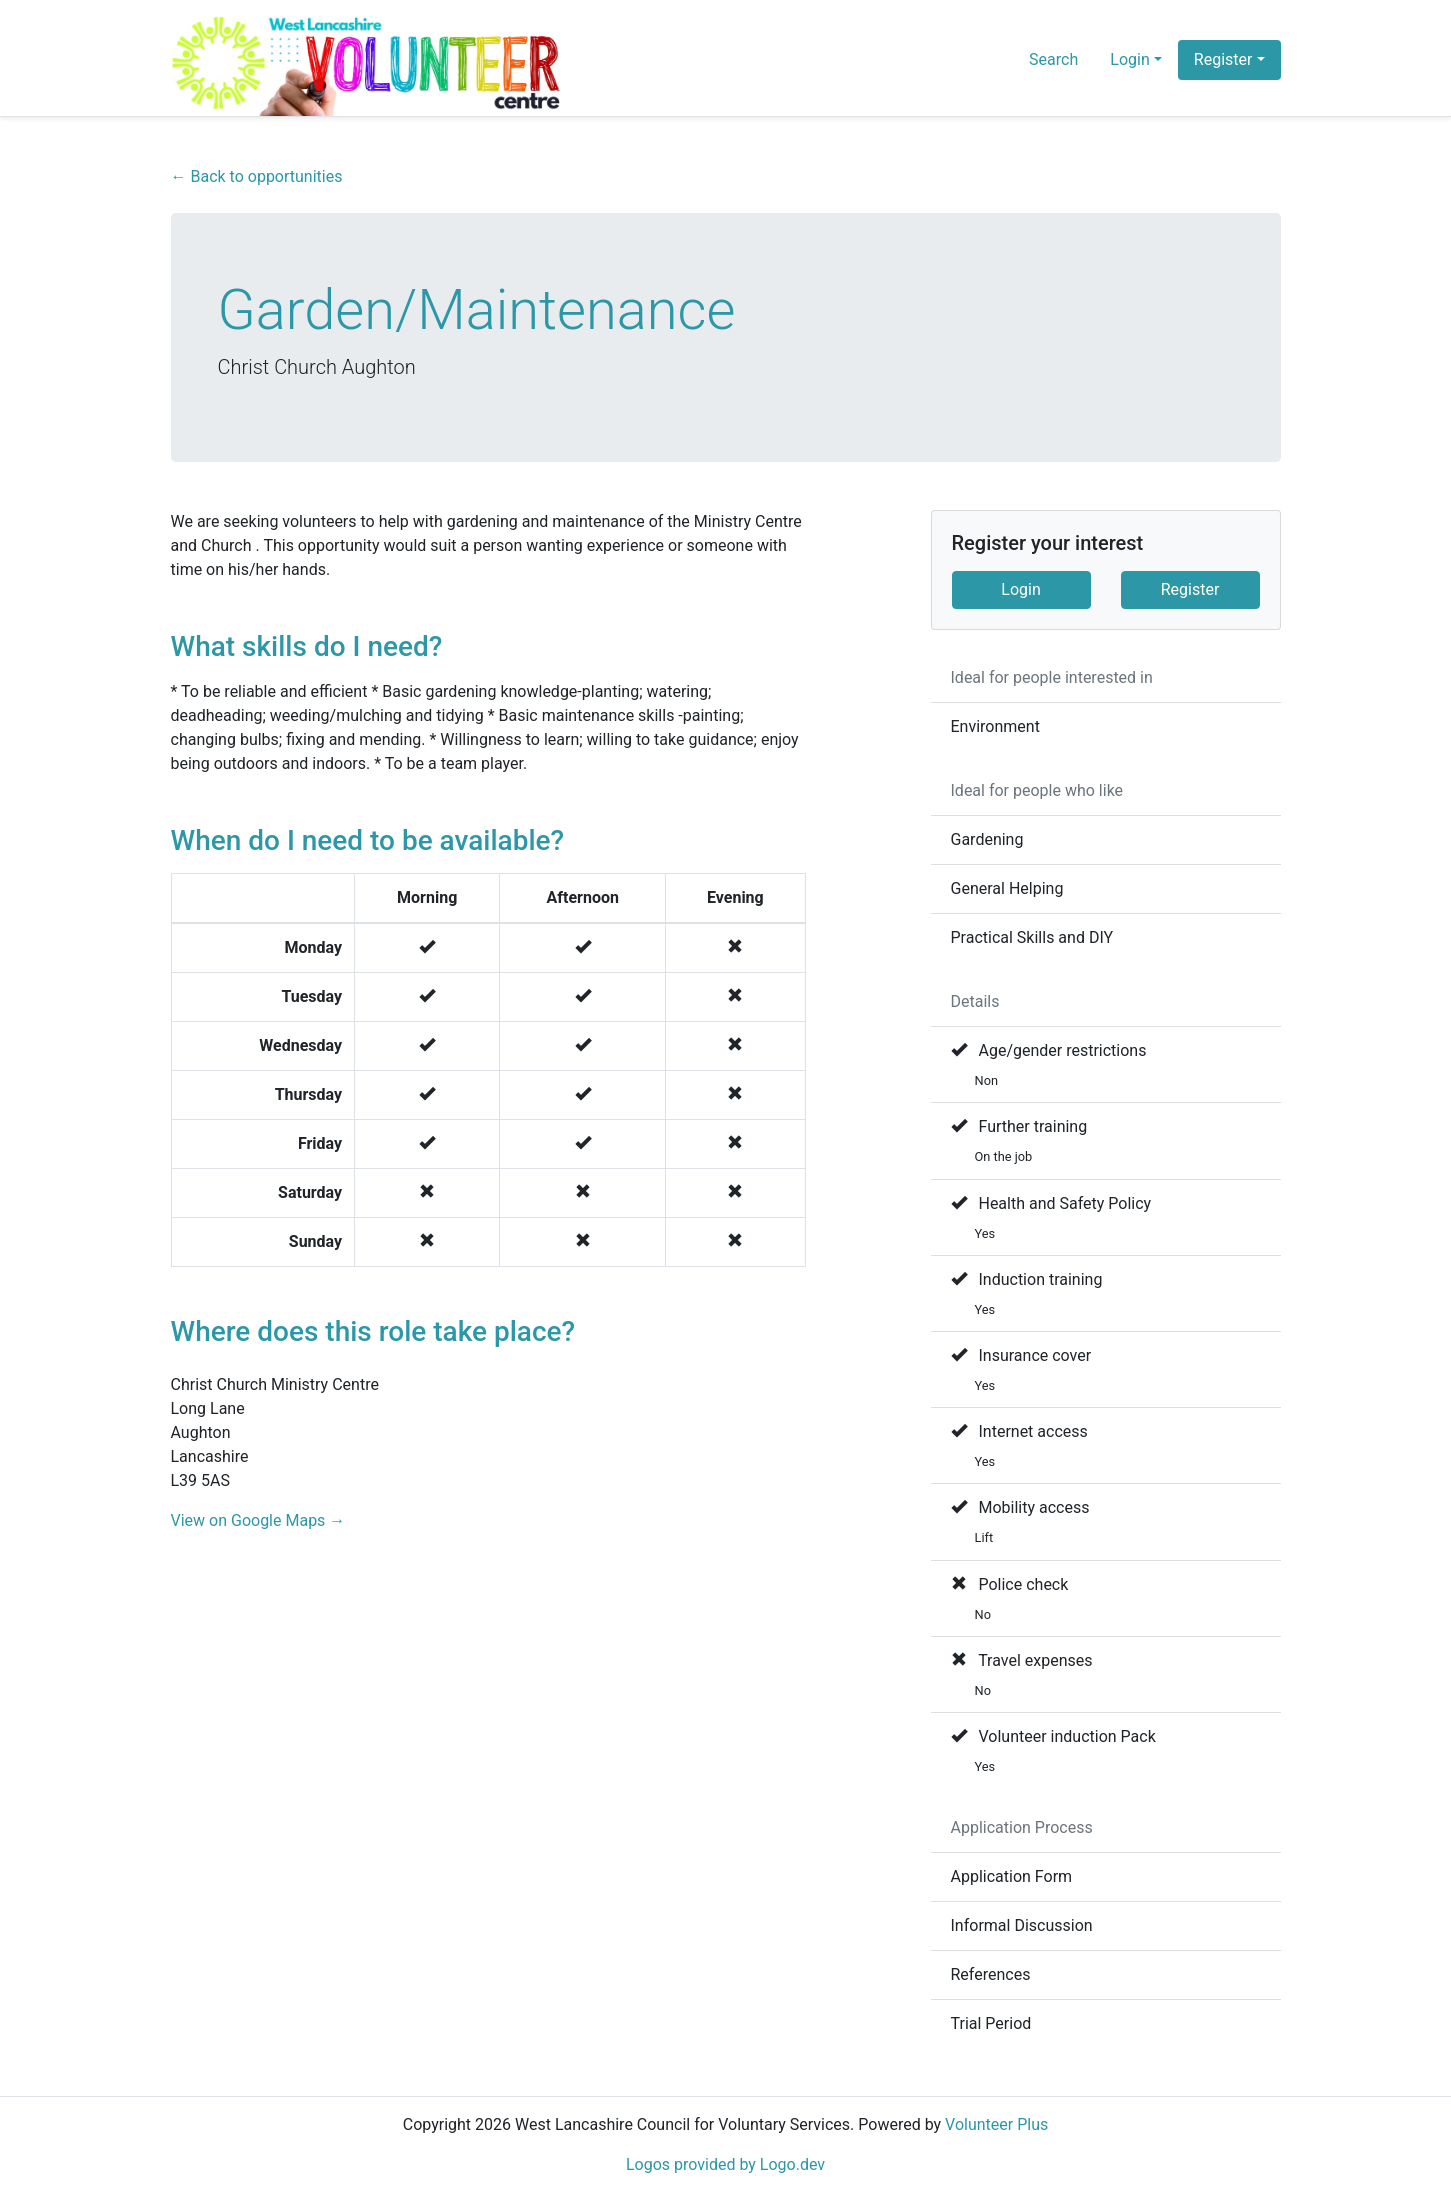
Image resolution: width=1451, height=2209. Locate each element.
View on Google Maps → (258, 1520)
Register (1190, 589)
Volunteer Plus (996, 2124)
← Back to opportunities (257, 176)
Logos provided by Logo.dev (725, 2164)
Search (1053, 59)
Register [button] (1223, 59)
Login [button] (1129, 59)
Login (1020, 589)
